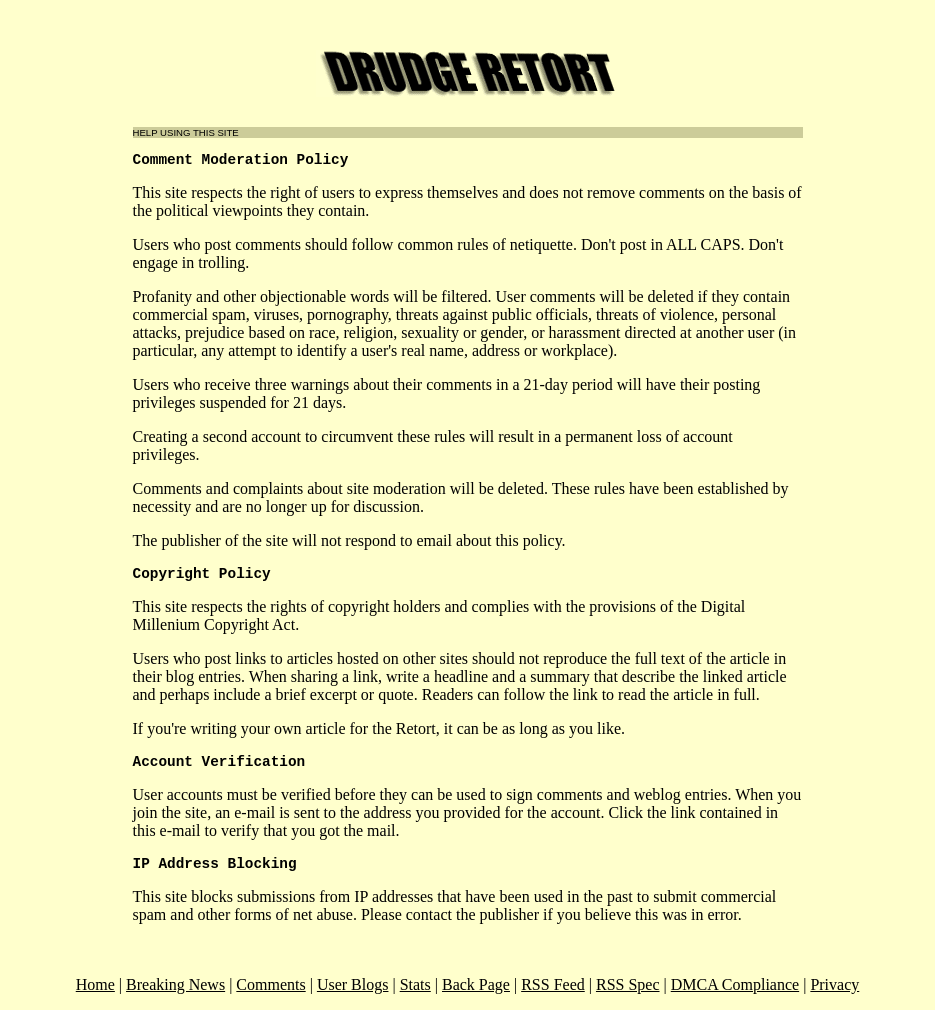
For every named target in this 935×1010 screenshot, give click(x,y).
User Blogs (353, 984)
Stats (415, 984)
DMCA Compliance (735, 984)
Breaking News (175, 984)
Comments (270, 984)
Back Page (476, 984)
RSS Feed (553, 984)
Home (95, 984)
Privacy (834, 984)
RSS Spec (628, 984)
